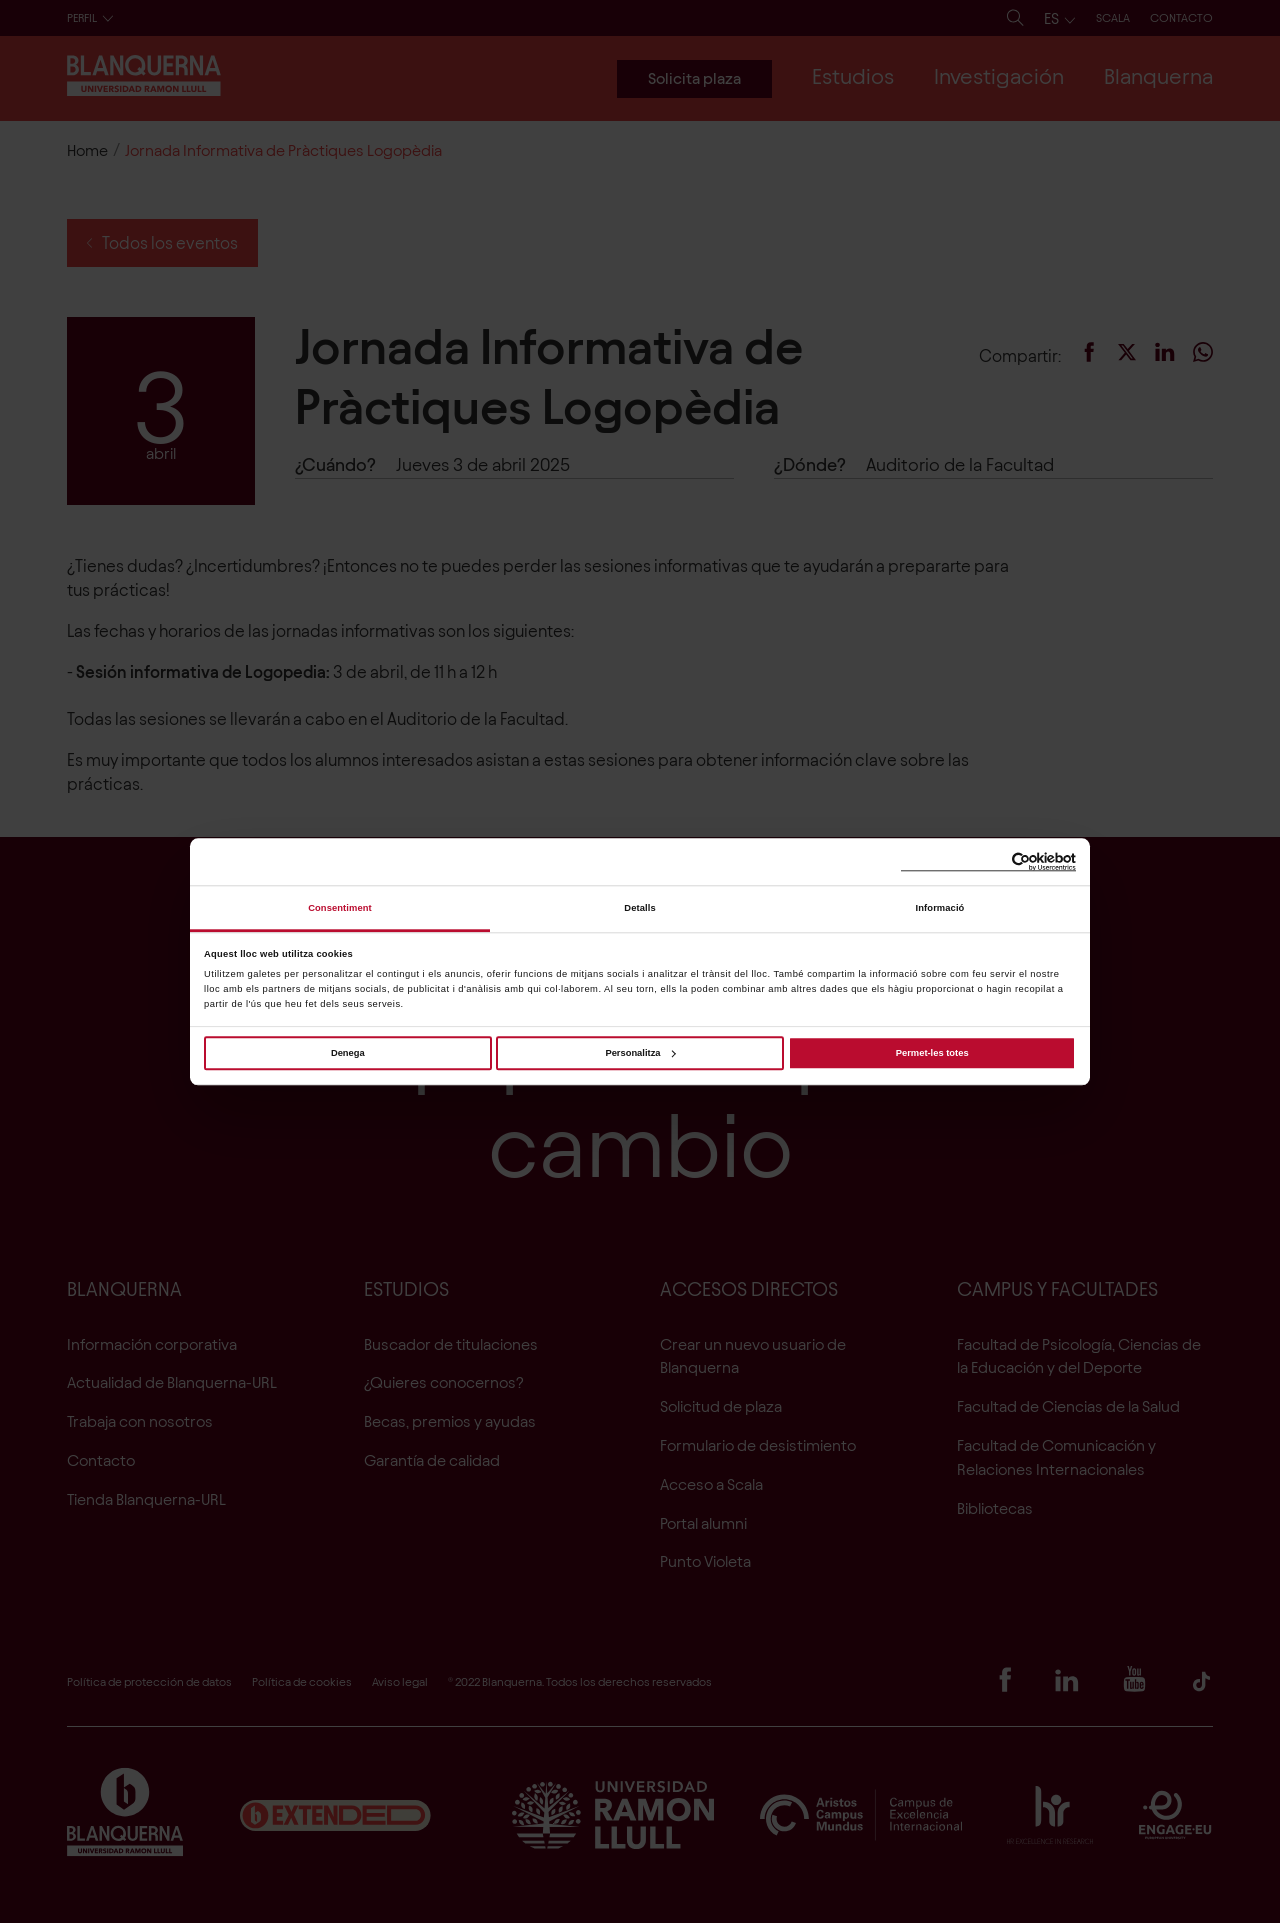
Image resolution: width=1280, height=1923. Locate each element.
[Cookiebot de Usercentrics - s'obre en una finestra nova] (988, 862)
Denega (348, 1053)
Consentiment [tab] (340, 908)
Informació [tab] (940, 908)
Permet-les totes (932, 1053)
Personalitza (640, 1053)
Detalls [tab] (639, 908)
